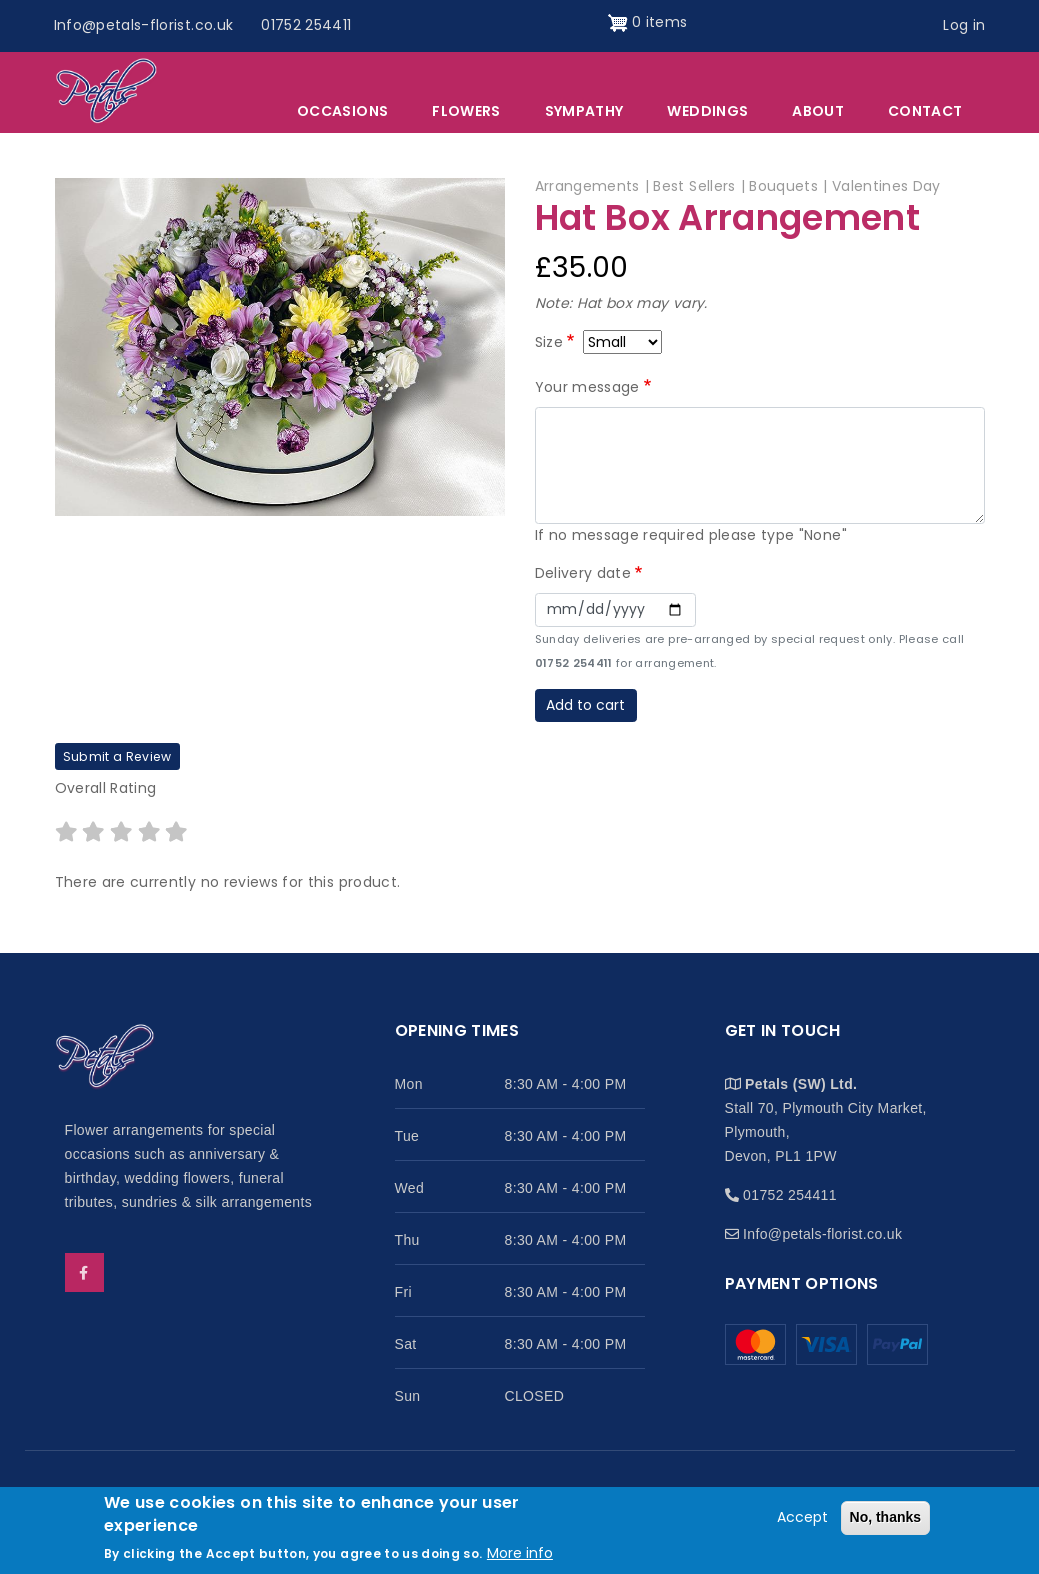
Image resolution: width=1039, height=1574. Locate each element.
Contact (925, 111)
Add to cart (585, 705)
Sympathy (584, 111)
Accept (802, 1518)
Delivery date (583, 573)
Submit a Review (117, 756)
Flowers (466, 111)
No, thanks (886, 1518)
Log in (964, 25)
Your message (587, 387)
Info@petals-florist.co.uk (144, 25)
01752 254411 (306, 25)
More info (520, 1554)
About (818, 111)
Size (549, 342)
